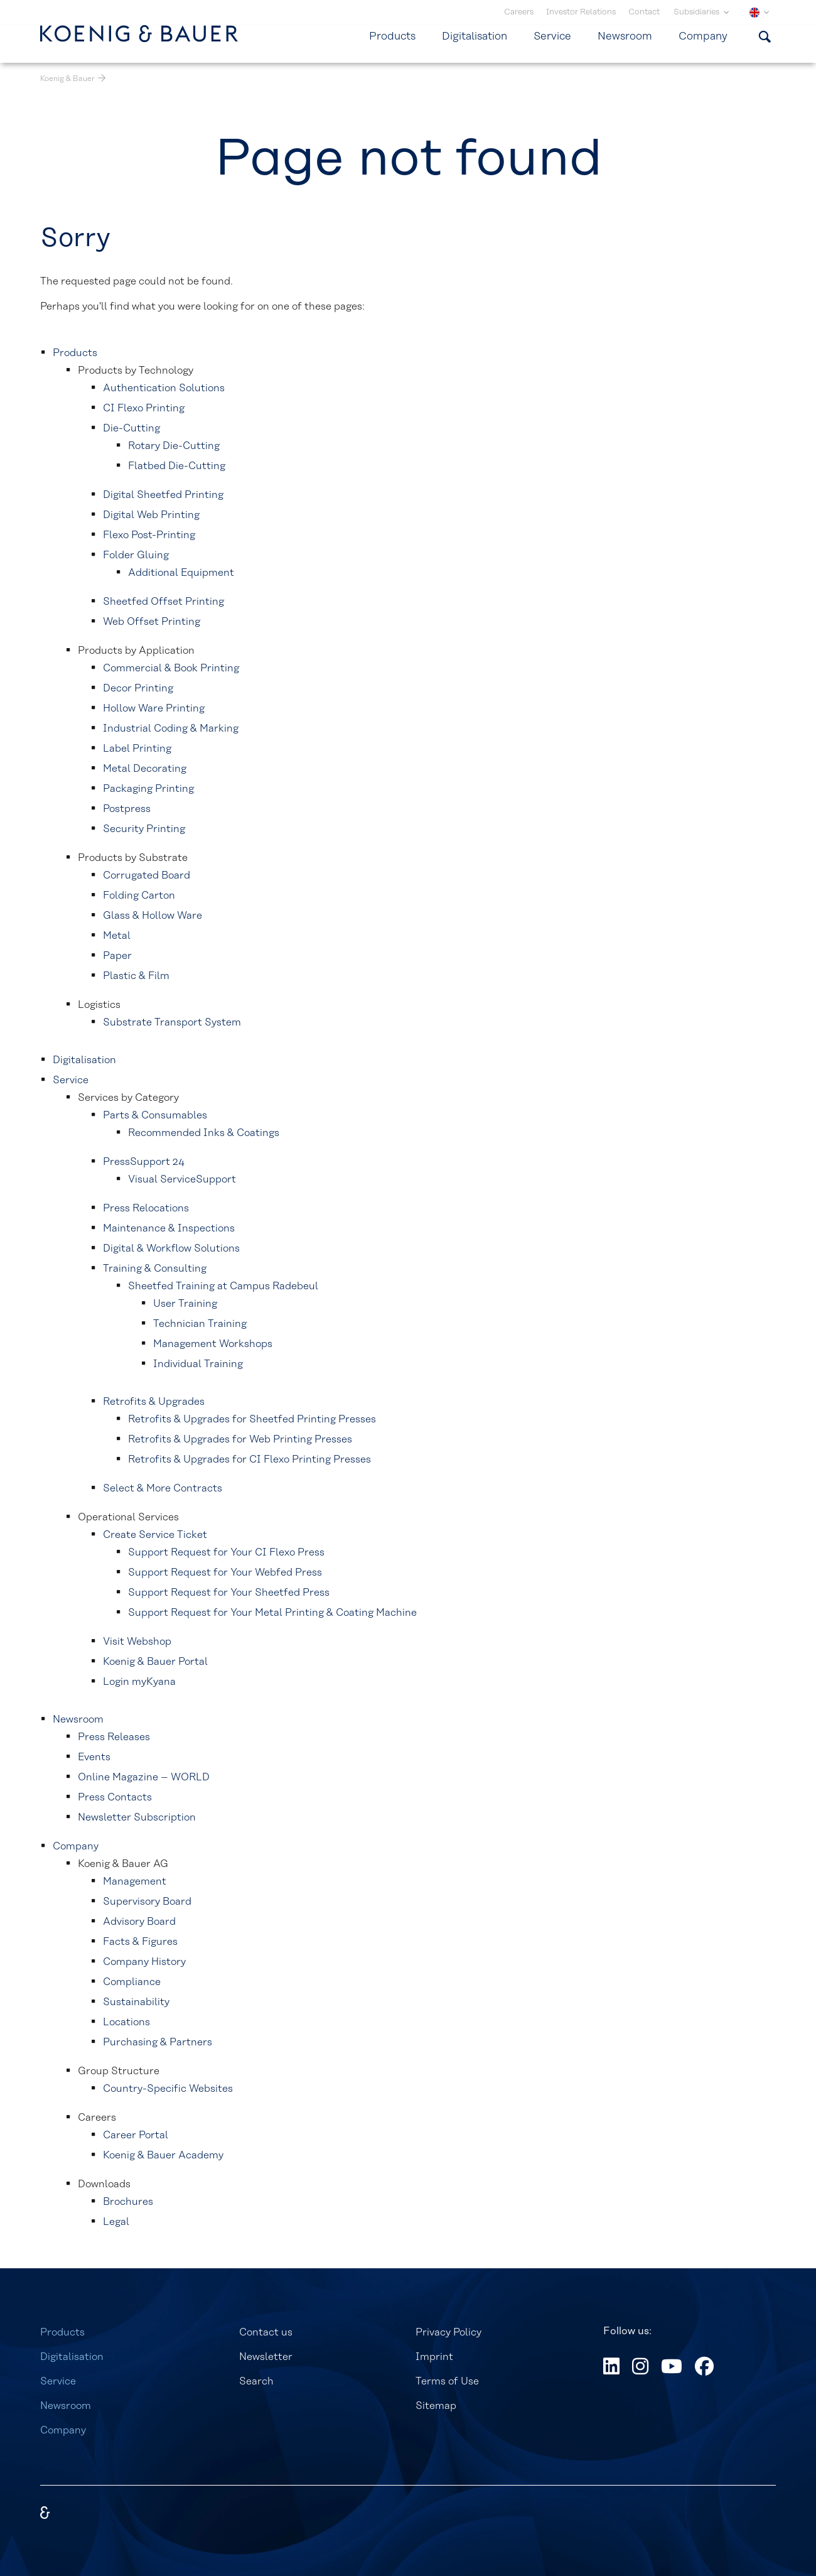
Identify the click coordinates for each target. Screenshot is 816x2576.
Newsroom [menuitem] (625, 36)
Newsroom (65, 2406)
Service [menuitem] (552, 36)
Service (58, 2381)
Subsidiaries (697, 12)
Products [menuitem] (392, 36)
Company (63, 2430)
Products (62, 2332)
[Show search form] (764, 36)
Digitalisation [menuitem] (474, 36)
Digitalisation (72, 2357)
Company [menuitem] (703, 36)
